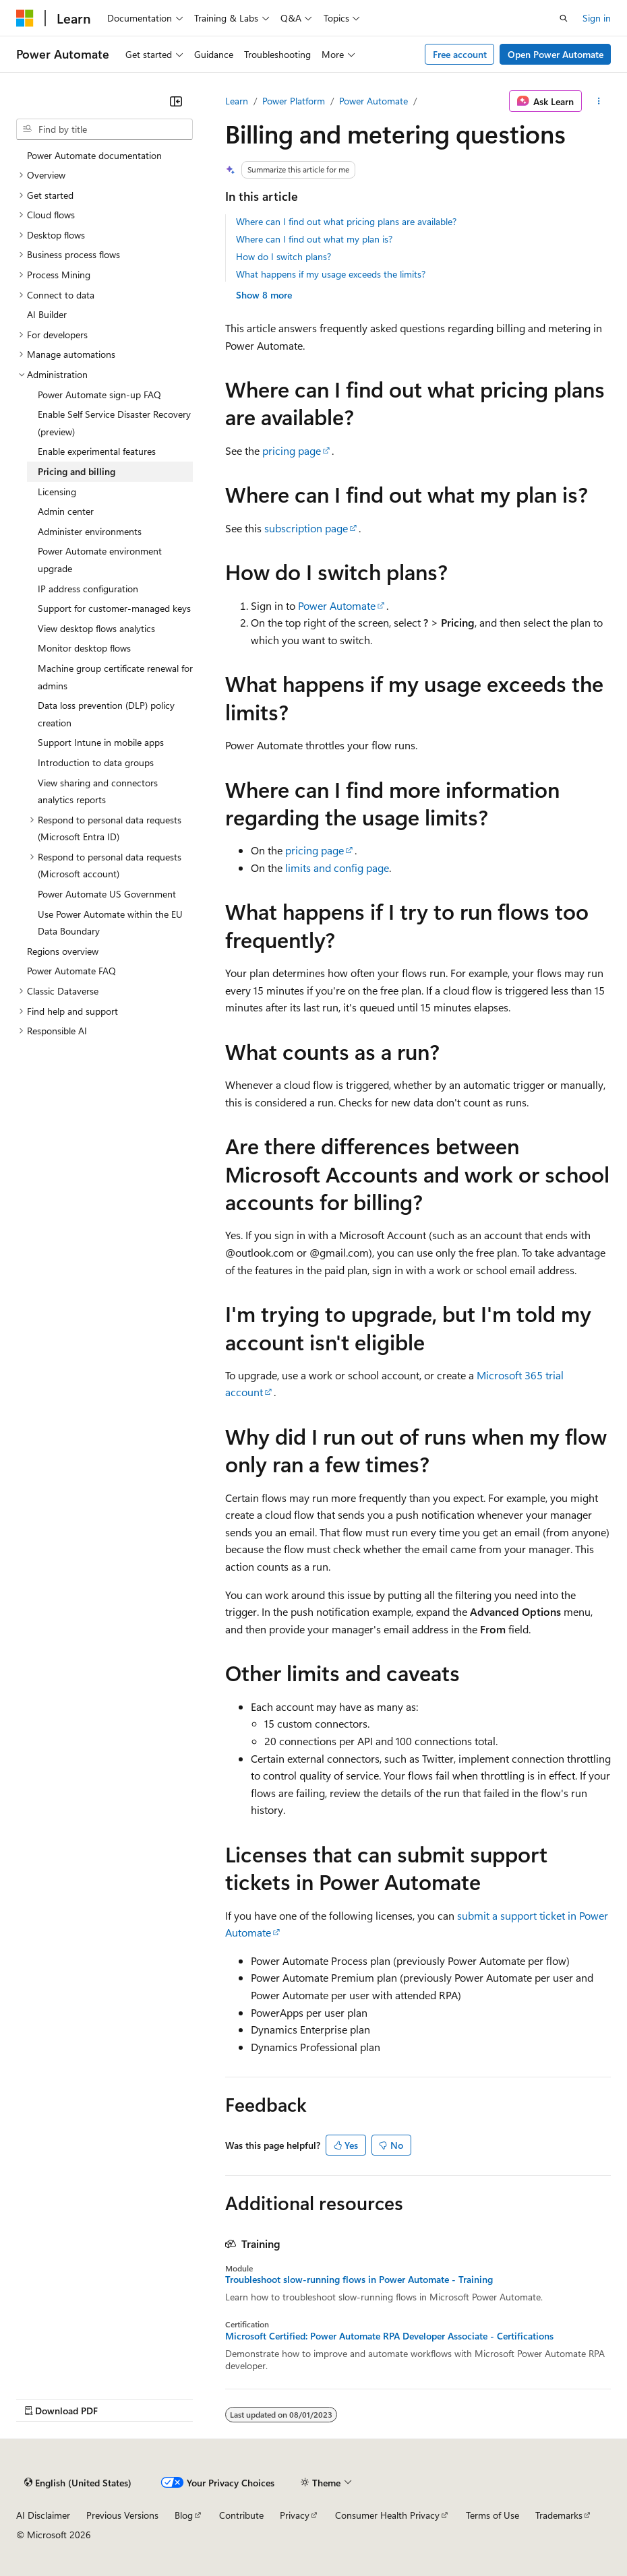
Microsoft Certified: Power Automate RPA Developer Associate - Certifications (389, 2336)
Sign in (597, 17)
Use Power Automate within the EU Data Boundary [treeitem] (110, 923)
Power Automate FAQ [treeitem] (71, 970)
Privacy (294, 2515)
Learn (236, 100)
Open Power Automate (555, 54)
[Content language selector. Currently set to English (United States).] (78, 2482)
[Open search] (563, 18)
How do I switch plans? (283, 256)
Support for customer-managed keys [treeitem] (114, 608)
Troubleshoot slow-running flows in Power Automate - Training (359, 2279)
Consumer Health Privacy (387, 2515)
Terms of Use (492, 2515)
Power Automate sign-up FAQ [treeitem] (99, 394)
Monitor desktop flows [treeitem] (84, 647)
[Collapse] (176, 101)
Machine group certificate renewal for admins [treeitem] (115, 677)
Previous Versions (122, 2515)
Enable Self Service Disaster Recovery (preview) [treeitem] (114, 423)
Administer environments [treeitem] (90, 531)
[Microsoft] (25, 18)
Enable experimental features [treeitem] (97, 451)
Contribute (241, 2515)
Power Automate (373, 100)
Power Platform (293, 100)
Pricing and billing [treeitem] (76, 471)
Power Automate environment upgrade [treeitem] (100, 559)
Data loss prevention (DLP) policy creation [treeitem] (106, 714)
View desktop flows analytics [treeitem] (96, 628)
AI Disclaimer (43, 2515)
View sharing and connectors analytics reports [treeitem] (98, 791)
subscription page (306, 528)
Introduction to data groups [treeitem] (96, 762)
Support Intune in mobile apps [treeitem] (101, 742)
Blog (184, 2515)
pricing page (291, 450)
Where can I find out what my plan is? (314, 238)
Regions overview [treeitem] (62, 951)
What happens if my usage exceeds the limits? (330, 274)
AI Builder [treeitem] (47, 314)
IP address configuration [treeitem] (88, 588)
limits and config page (337, 867)
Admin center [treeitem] (66, 511)
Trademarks (559, 2515)
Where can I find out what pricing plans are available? (346, 221)
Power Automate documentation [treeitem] (94, 155)
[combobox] (104, 129)
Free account (460, 54)
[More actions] (599, 101)
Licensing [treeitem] (57, 491)
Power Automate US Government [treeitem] (107, 893)
